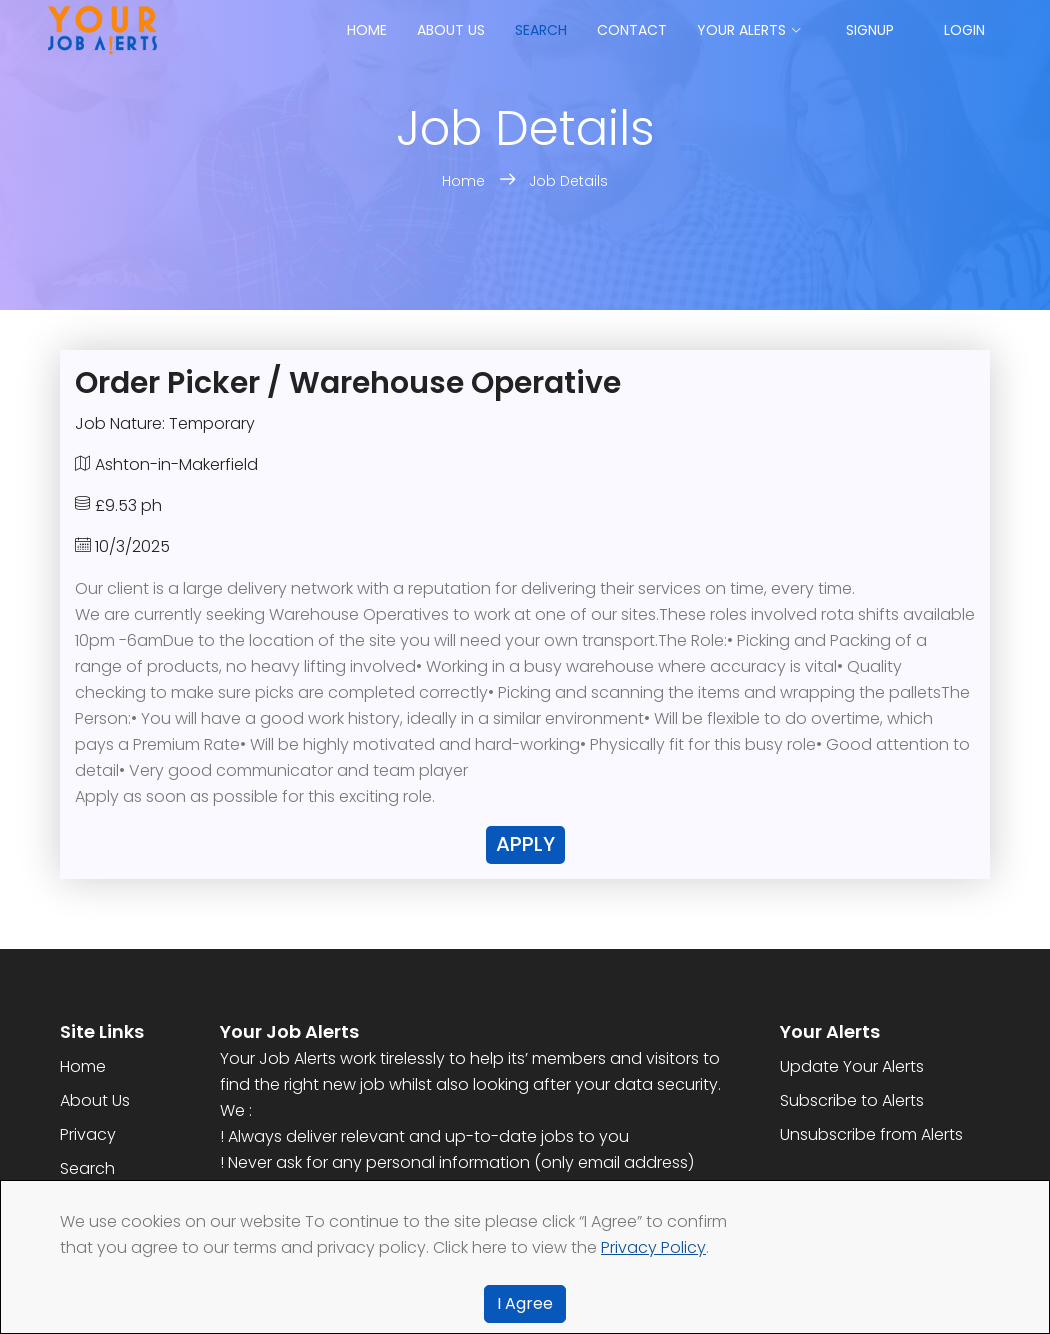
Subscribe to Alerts (852, 1100)
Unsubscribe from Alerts (871, 1134)
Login (964, 30)
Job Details (568, 181)
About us (451, 30)
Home (367, 30)
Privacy (88, 1134)
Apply (525, 844)
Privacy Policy (653, 1247)
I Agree (525, 1303)
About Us (95, 1100)
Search (541, 30)
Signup (870, 30)
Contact (632, 30)
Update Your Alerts (852, 1066)
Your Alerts (741, 30)
